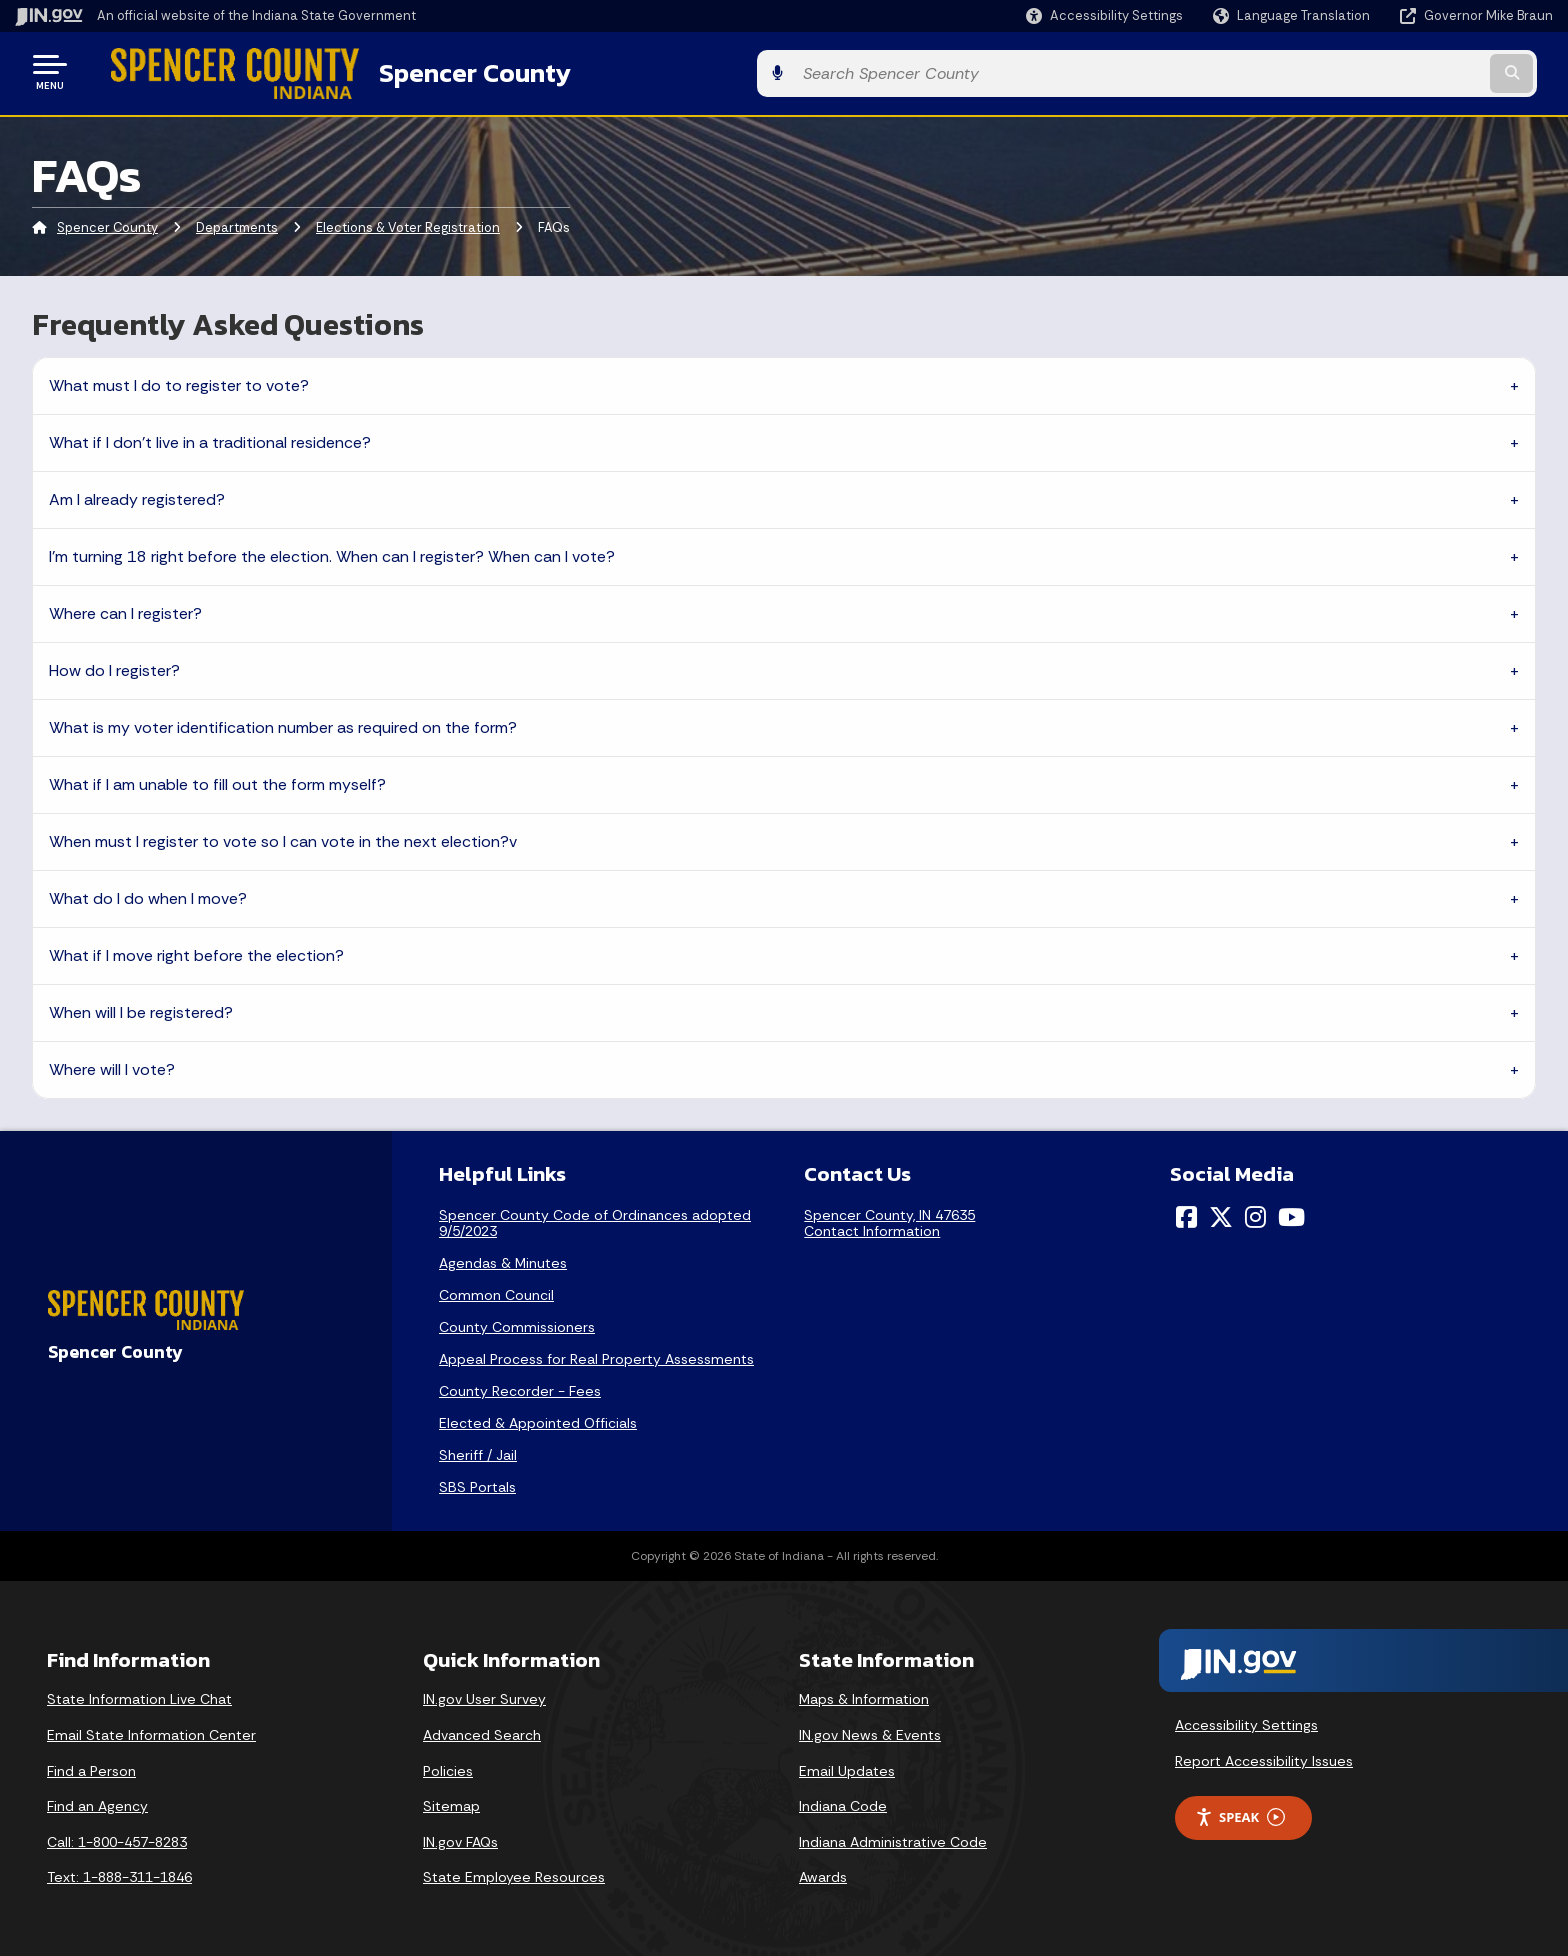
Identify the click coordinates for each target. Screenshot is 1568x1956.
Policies (448, 1767)
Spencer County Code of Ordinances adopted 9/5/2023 (595, 1219)
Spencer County (441, 71)
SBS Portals (477, 1483)
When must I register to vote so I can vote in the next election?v (283, 837)
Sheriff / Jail (478, 1451)
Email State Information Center (151, 1731)
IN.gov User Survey (484, 1696)
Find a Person (91, 1767)
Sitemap (451, 1803)
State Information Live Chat (139, 1696)
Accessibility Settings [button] (1246, 1722)
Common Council (496, 1291)
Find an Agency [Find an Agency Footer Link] (97, 1803)
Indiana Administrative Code (893, 1838)
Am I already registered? (137, 495)
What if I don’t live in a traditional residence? (210, 438)
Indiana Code (843, 1803)
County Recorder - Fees (520, 1387)
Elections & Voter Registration (408, 224)
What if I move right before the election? (196, 951)
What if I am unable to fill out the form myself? (217, 780)
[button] (1104, 15)
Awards (823, 1874)
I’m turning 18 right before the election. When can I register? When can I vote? (332, 552)
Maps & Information (864, 1696)
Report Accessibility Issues (1264, 1757)
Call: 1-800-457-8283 (117, 1838)
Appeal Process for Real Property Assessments (596, 1355)
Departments (237, 224)
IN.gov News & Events (870, 1731)
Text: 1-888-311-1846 (119, 1874)
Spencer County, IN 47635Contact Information (889, 1219)
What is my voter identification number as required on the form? (283, 723)
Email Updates (847, 1767)
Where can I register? (125, 609)
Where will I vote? (112, 1065)
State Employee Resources (514, 1874)
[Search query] (1374, 71)
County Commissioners (517, 1323)
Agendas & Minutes (503, 1259)
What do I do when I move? (148, 894)
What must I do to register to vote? (179, 381)
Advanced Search (482, 1731)
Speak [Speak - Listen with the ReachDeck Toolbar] (1240, 1813)
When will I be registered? (141, 1008)
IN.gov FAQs (460, 1838)
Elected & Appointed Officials (538, 1419)
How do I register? (114, 666)
